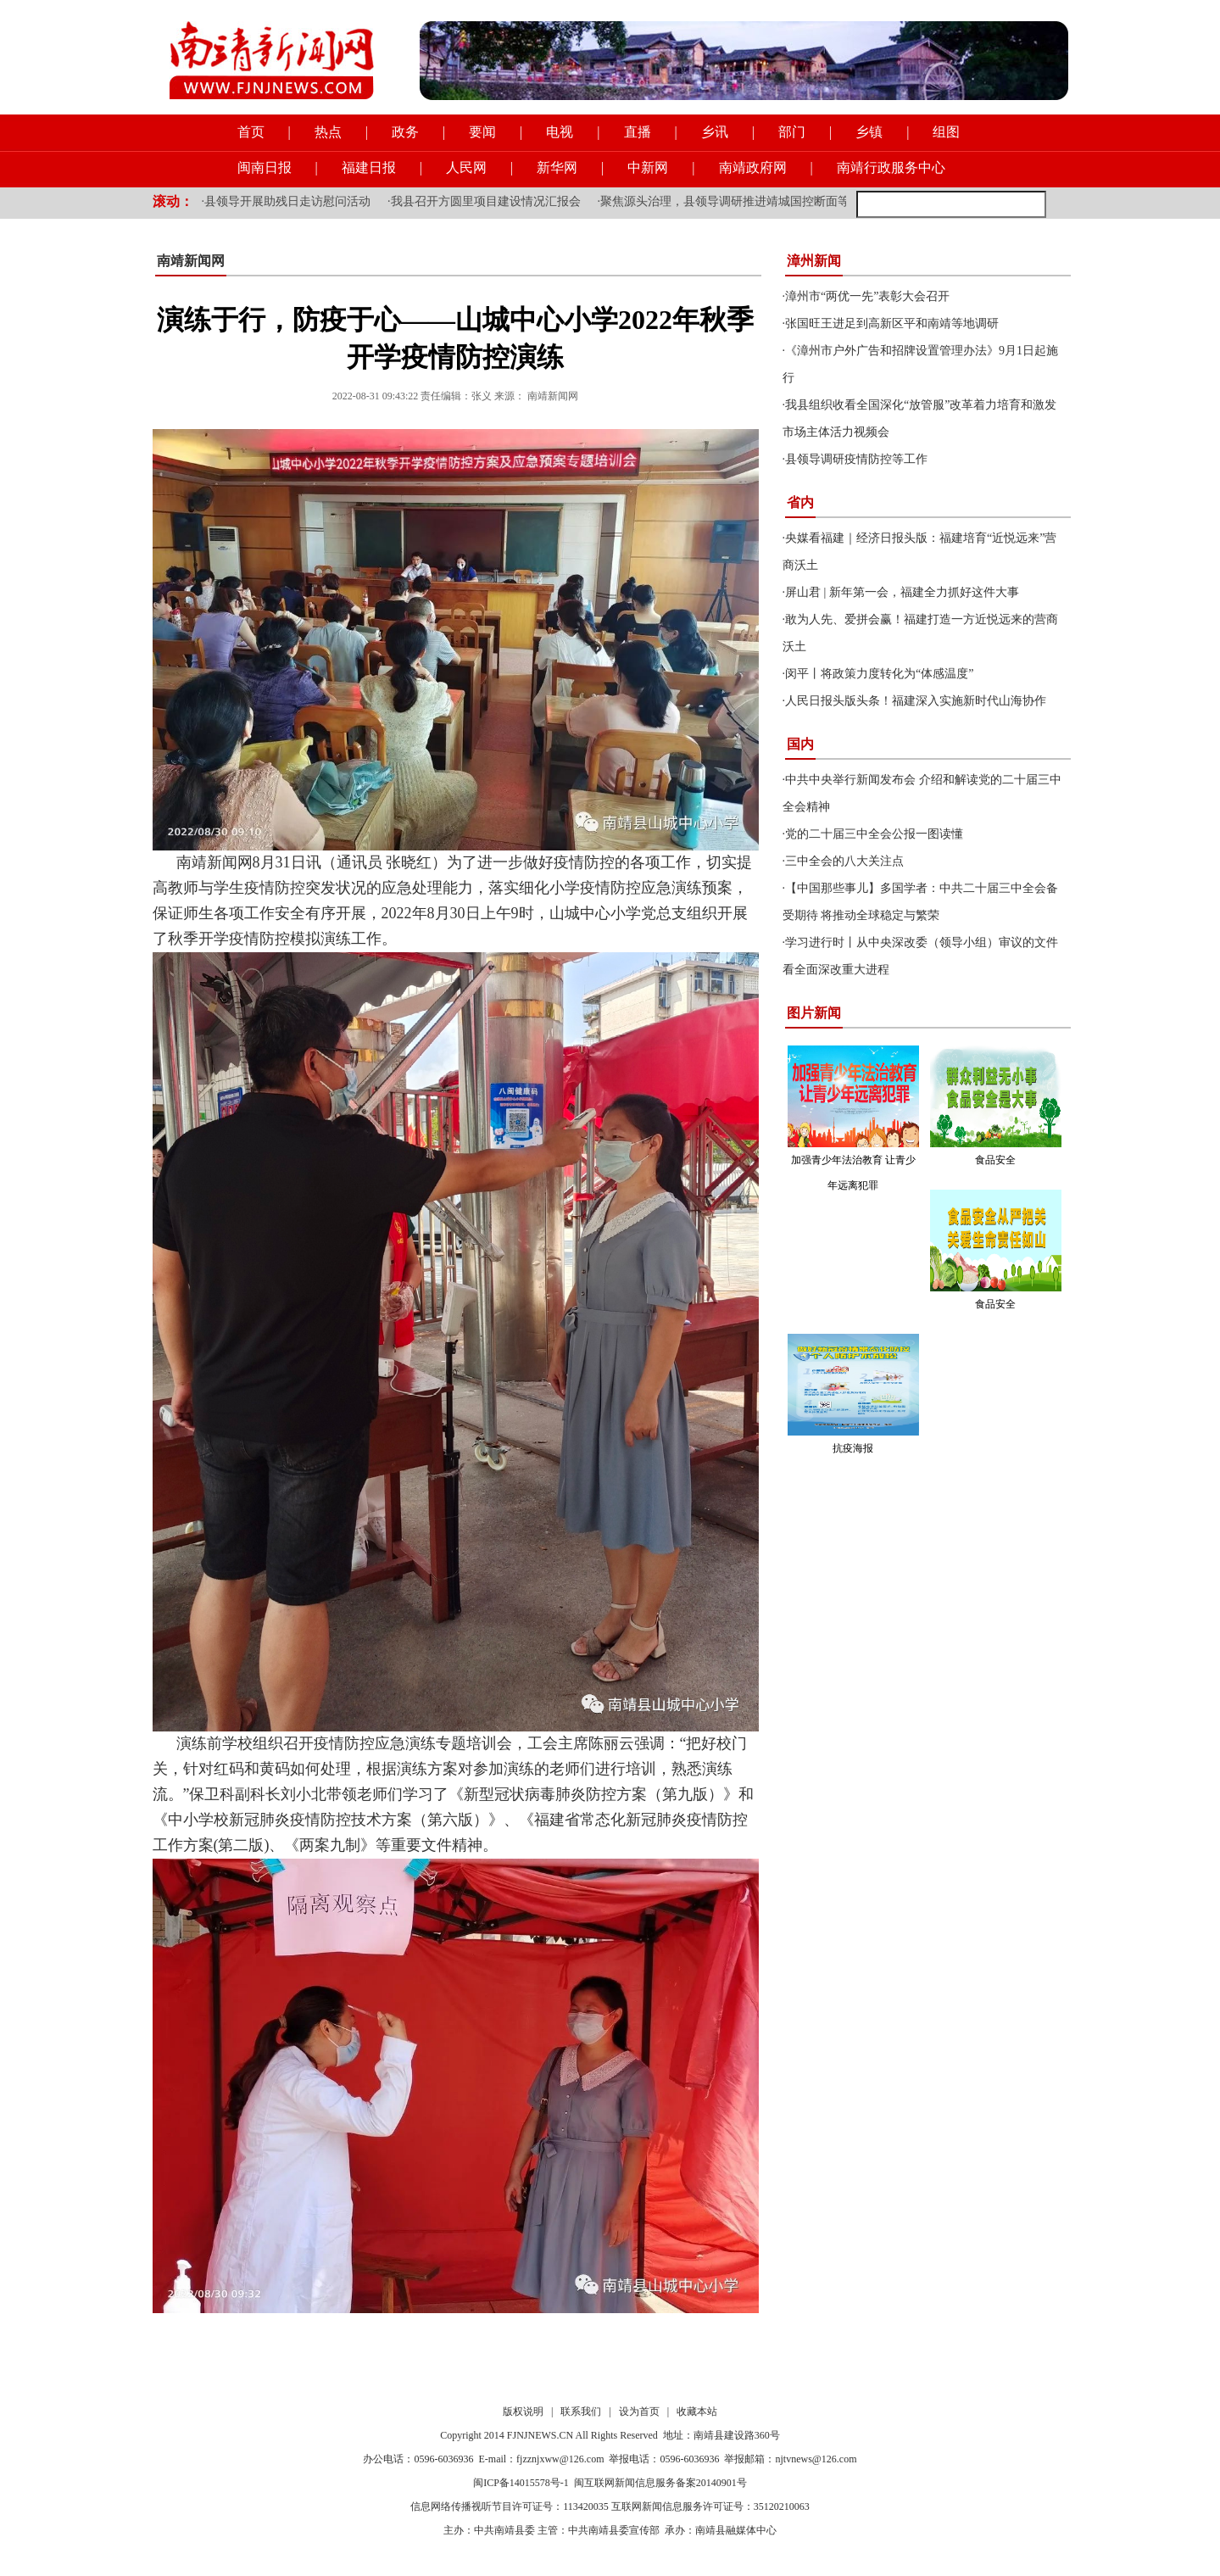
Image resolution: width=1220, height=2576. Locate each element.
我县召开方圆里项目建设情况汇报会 (486, 201)
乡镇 (869, 132)
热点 (328, 132)
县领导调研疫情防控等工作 (856, 459)
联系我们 (580, 2411)
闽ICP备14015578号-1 (521, 2483)
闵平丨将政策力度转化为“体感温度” (879, 673)
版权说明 (523, 2411)
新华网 (557, 167)
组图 (946, 132)
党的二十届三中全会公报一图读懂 (874, 834)
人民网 (466, 167)
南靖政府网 (753, 167)
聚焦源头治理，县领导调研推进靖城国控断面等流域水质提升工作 (772, 201)
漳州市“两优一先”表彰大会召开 (867, 296)
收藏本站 (697, 2411)
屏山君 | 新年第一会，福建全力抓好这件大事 (902, 592)
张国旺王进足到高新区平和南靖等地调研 (892, 323)
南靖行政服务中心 (891, 167)
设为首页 (639, 2411)
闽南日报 (264, 167)
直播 (637, 132)
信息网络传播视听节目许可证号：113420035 (509, 2506)
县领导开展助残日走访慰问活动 (287, 201)
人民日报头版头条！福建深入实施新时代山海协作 (915, 700)
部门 (791, 132)
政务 (405, 132)
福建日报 (369, 167)
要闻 (482, 132)
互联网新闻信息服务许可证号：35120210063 (710, 2506)
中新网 (647, 167)
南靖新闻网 (191, 261)
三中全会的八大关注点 (844, 861)
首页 (251, 132)
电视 (559, 132)
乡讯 (714, 132)
